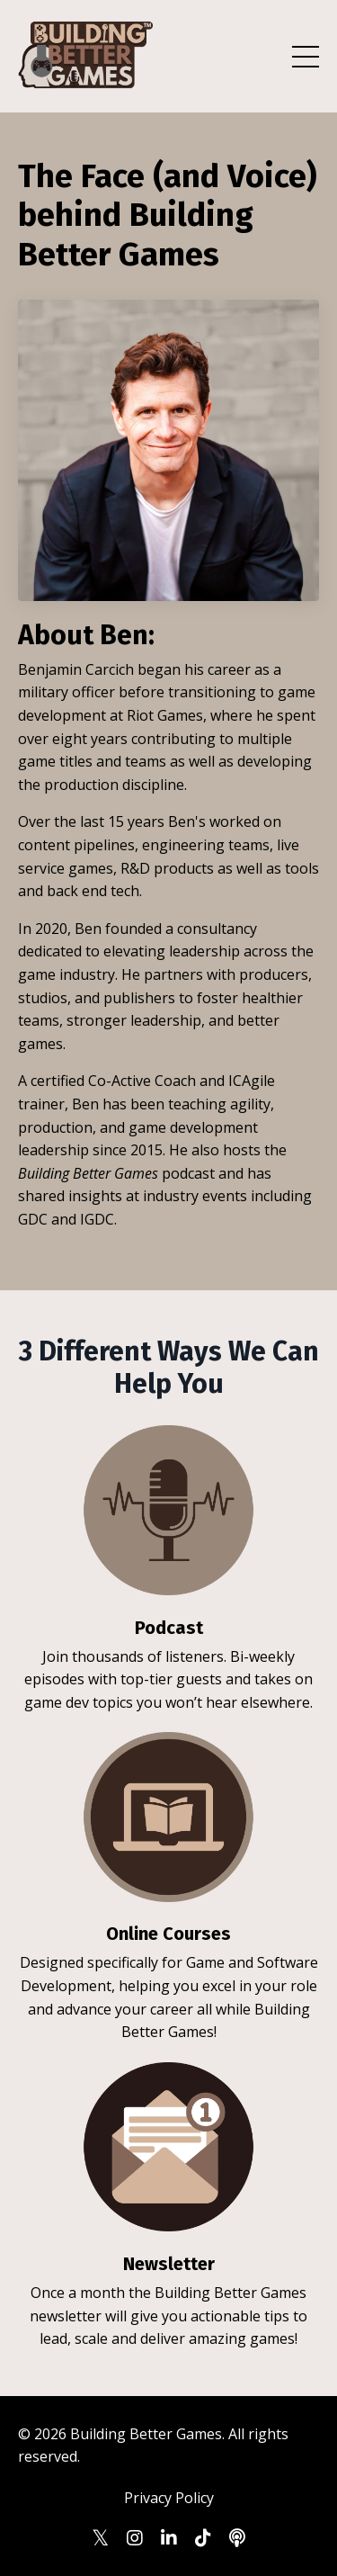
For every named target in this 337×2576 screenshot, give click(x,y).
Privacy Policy (169, 2498)
